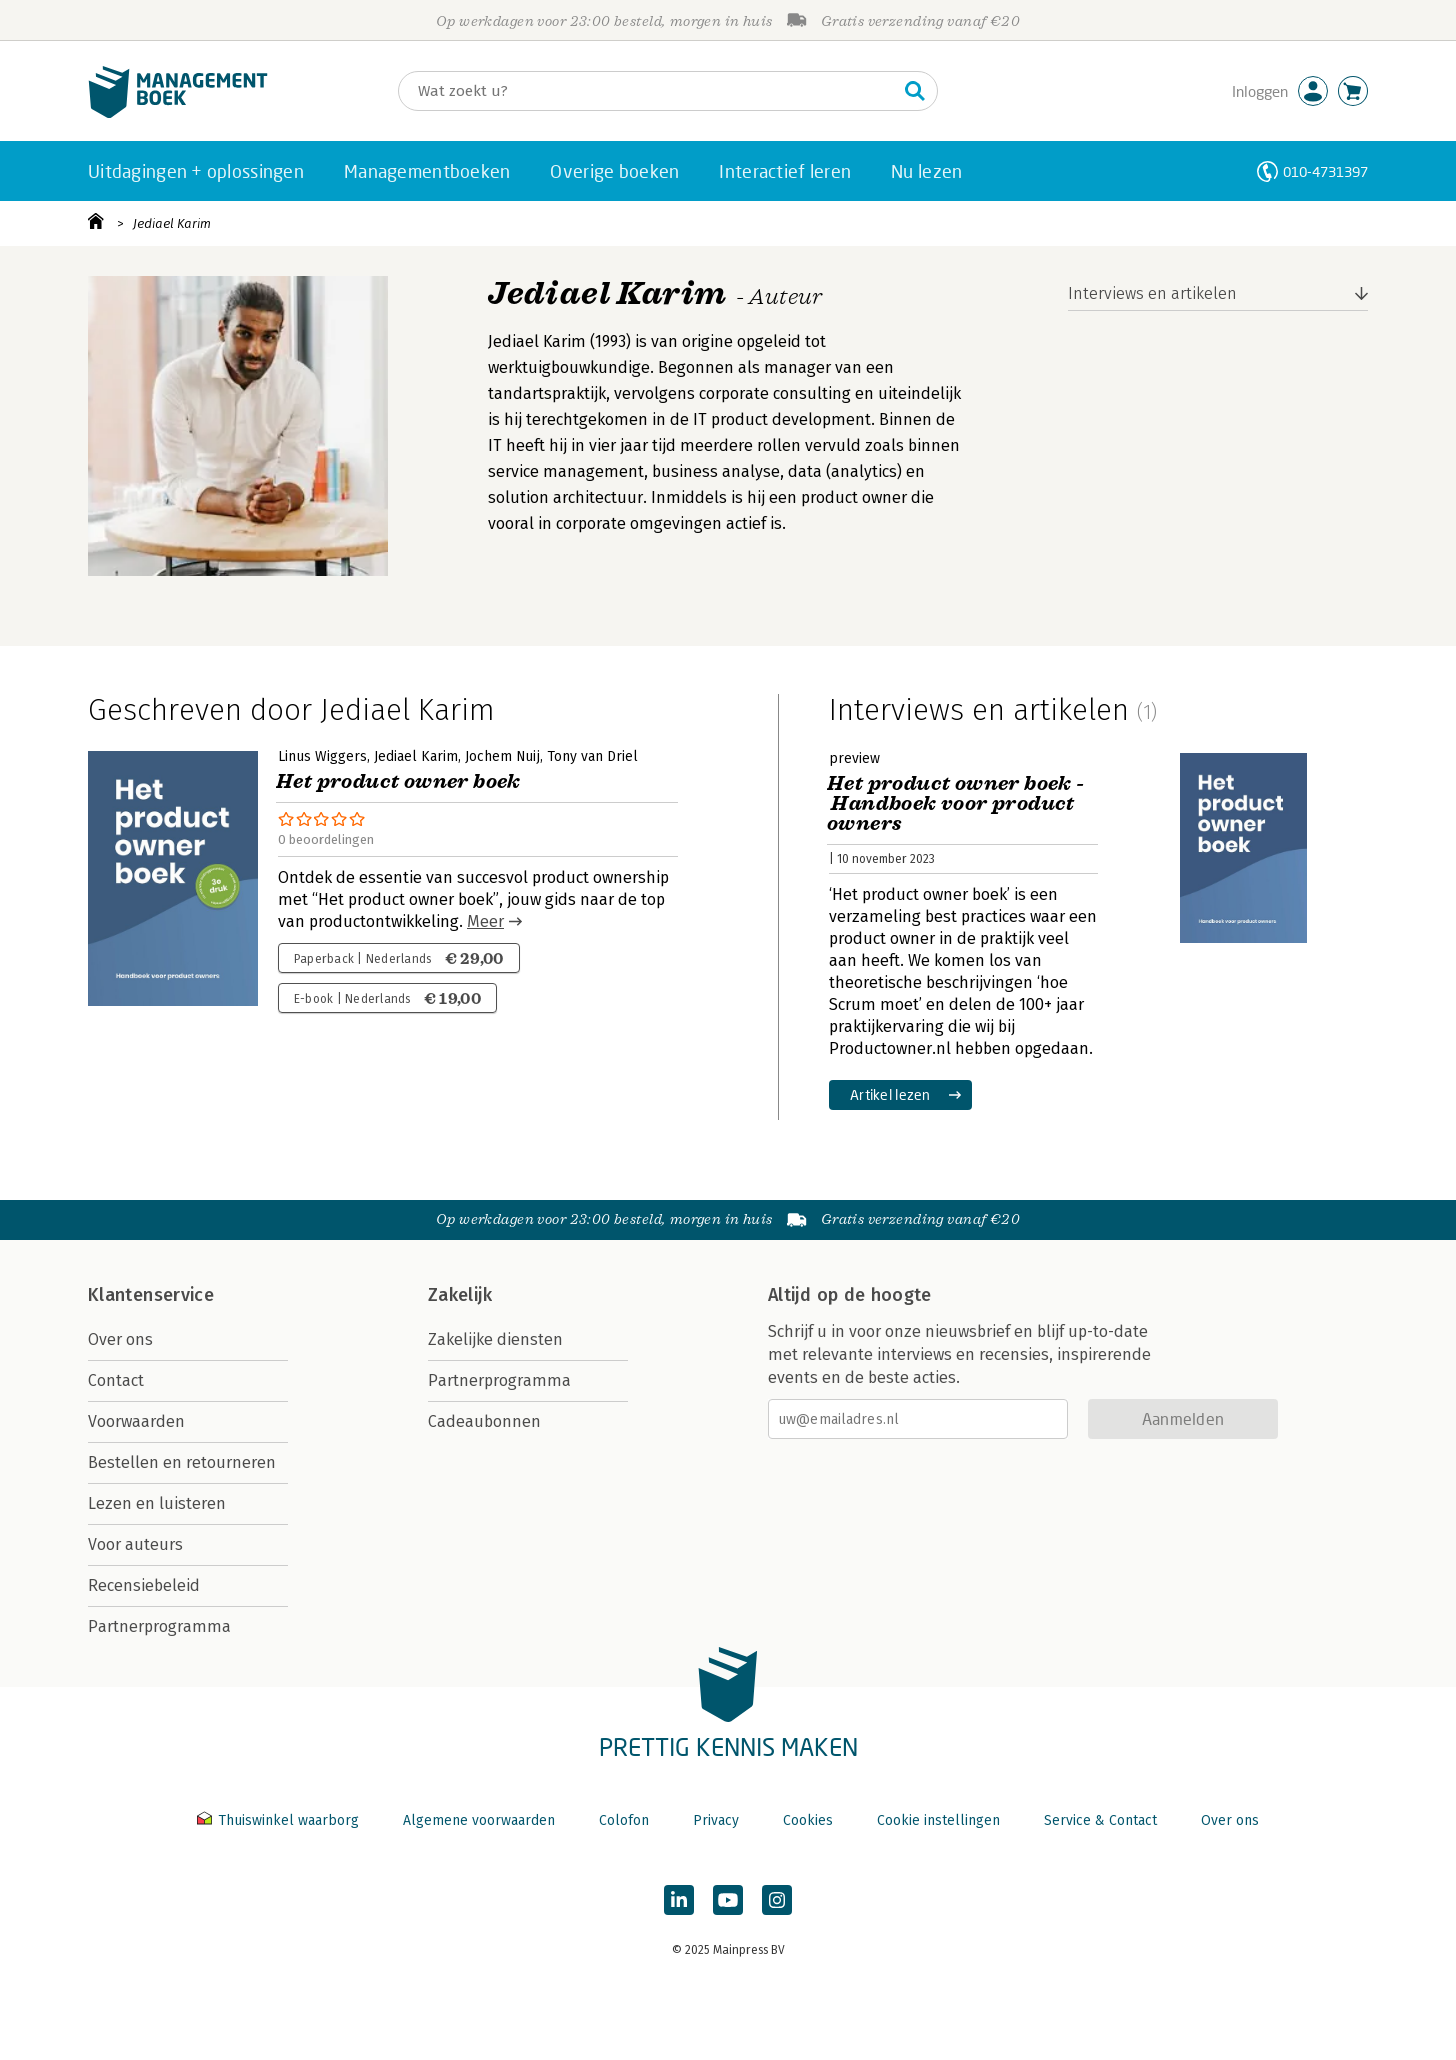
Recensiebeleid (144, 1585)
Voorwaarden (136, 1421)
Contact (116, 1380)
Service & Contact (1100, 1820)
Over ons (120, 1339)
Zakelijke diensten (495, 1339)
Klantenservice (151, 1295)
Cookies (808, 1820)
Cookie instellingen (938, 1820)
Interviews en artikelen (1152, 293)
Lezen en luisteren (157, 1503)
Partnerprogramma (159, 1626)
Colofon (624, 1820)
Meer (485, 921)
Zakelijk (460, 1295)
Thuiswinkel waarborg (280, 1820)
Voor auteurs (135, 1544)
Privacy (716, 1820)
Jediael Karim (172, 223)
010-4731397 (1325, 171)
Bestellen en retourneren (182, 1462)
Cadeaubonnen (484, 1421)
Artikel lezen (890, 1094)
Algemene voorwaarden (479, 1820)
